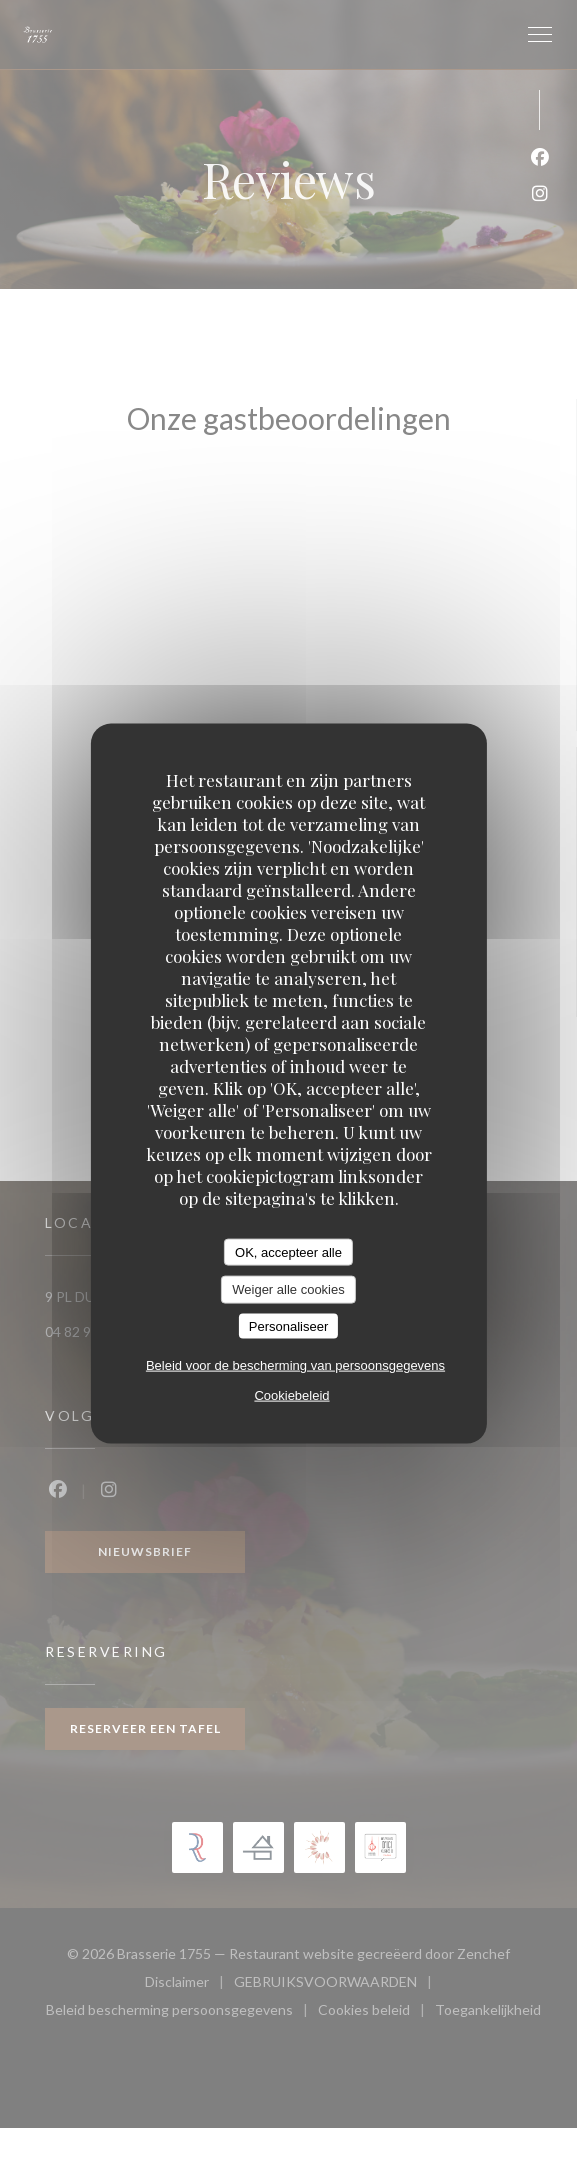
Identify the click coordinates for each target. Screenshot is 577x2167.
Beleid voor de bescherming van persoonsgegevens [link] (295, 1365)
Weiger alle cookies (288, 1289)
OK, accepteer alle (288, 1251)
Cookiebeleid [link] (291, 1395)
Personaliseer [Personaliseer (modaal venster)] (289, 1325)
